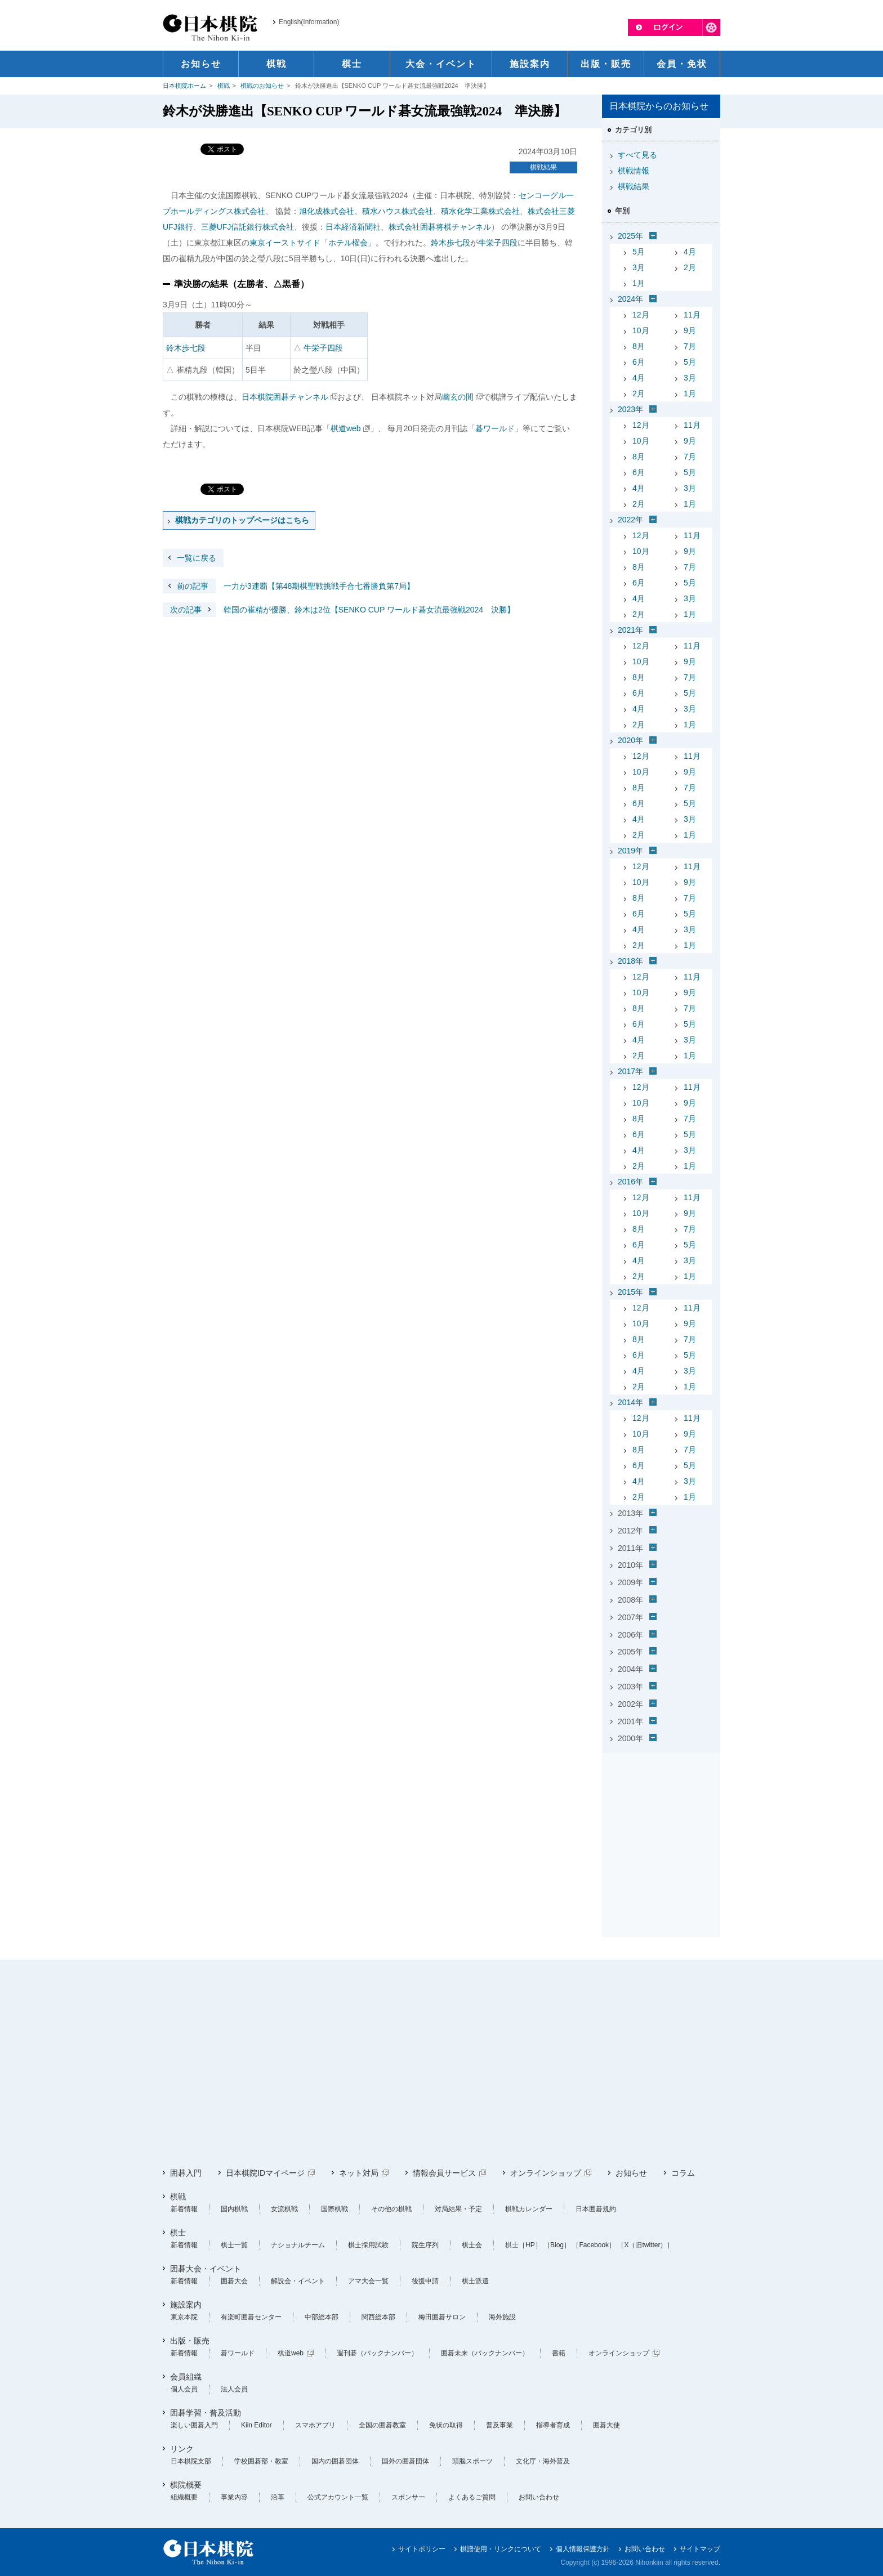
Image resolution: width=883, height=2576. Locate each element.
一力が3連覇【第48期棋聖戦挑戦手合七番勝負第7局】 (288, 586)
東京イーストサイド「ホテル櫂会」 (312, 242)
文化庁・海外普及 (543, 2461)
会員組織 (186, 2376)
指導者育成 (553, 2425)
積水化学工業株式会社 (480, 211)
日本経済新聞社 (353, 226)
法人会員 (234, 2389)
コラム (683, 2172)
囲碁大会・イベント (205, 2268)
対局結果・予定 (458, 2209)
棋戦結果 (543, 167)
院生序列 (425, 2245)
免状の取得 (446, 2425)
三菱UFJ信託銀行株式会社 (248, 226)
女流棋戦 (284, 2209)
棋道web (346, 428)
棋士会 (472, 2245)
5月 (638, 251)
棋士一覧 (234, 2245)
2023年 (630, 409)
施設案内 (186, 2304)
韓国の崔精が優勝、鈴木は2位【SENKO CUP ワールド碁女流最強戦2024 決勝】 (339, 609)
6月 (638, 361)
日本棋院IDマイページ (265, 2172)
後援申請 (425, 2281)
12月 (640, 314)
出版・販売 (189, 2340)
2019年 (630, 850)
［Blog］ (556, 2245)
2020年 (630, 740)
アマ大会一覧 (368, 2281)
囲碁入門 (186, 2172)
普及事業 (499, 2425)
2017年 (630, 1071)
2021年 (630, 629)
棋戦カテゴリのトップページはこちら (242, 520)
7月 (690, 346)
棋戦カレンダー (528, 2209)
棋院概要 (186, 2484)
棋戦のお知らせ (262, 85)
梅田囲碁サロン (442, 2317)
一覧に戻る (196, 557)
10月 (640, 330)
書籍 (558, 2353)
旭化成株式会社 (326, 211)
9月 (690, 330)
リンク (182, 2448)
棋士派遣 (475, 2281)
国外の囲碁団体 (405, 2461)
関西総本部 (378, 2317)
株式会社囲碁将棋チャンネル (440, 226)
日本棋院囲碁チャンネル (285, 396)
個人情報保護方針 (583, 2549)
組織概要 (184, 2497)
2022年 (630, 519)
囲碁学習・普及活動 (205, 2412)
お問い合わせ (539, 2497)
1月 (638, 283)
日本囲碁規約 (596, 2209)
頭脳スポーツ (472, 2461)
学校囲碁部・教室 (261, 2461)
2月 (690, 267)
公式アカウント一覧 (337, 2497)
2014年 (630, 1402)
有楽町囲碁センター (251, 2317)
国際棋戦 (334, 2209)
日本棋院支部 (191, 2461)
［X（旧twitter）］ (645, 2245)
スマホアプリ (315, 2425)
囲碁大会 (234, 2281)
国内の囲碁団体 (335, 2461)
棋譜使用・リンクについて (500, 2549)
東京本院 (184, 2317)
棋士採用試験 (368, 2245)
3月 (638, 267)
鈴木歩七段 (450, 242)
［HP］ (530, 2245)
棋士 (178, 2232)
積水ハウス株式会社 (397, 211)
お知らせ (631, 2172)
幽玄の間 (458, 396)
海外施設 (502, 2317)
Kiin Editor (256, 2425)
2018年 (630, 960)
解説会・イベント (298, 2281)
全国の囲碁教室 (382, 2425)
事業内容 (234, 2497)
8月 (638, 346)
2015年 (630, 1291)
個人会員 (184, 2389)
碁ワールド (495, 428)
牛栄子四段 (498, 242)
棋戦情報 (633, 170)
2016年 (630, 1181)
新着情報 (184, 2209)
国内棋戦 (234, 2209)
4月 (690, 251)
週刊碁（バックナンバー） (377, 2353)
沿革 (277, 2497)
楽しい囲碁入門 (194, 2425)
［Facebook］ (594, 2245)
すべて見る (637, 154)
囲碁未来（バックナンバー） (485, 2353)
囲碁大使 (606, 2425)
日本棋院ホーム (184, 85)
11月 (692, 314)
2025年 (630, 235)
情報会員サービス (444, 2172)
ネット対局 (358, 2172)
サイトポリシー (421, 2549)
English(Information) (309, 22)
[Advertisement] (661, 1828)
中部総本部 (321, 2317)
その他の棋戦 (391, 2209)
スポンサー (408, 2497)
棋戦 (223, 85)
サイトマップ (700, 2549)
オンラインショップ (545, 2172)
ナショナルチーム (298, 2245)
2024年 (630, 298)
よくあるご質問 (472, 2497)
